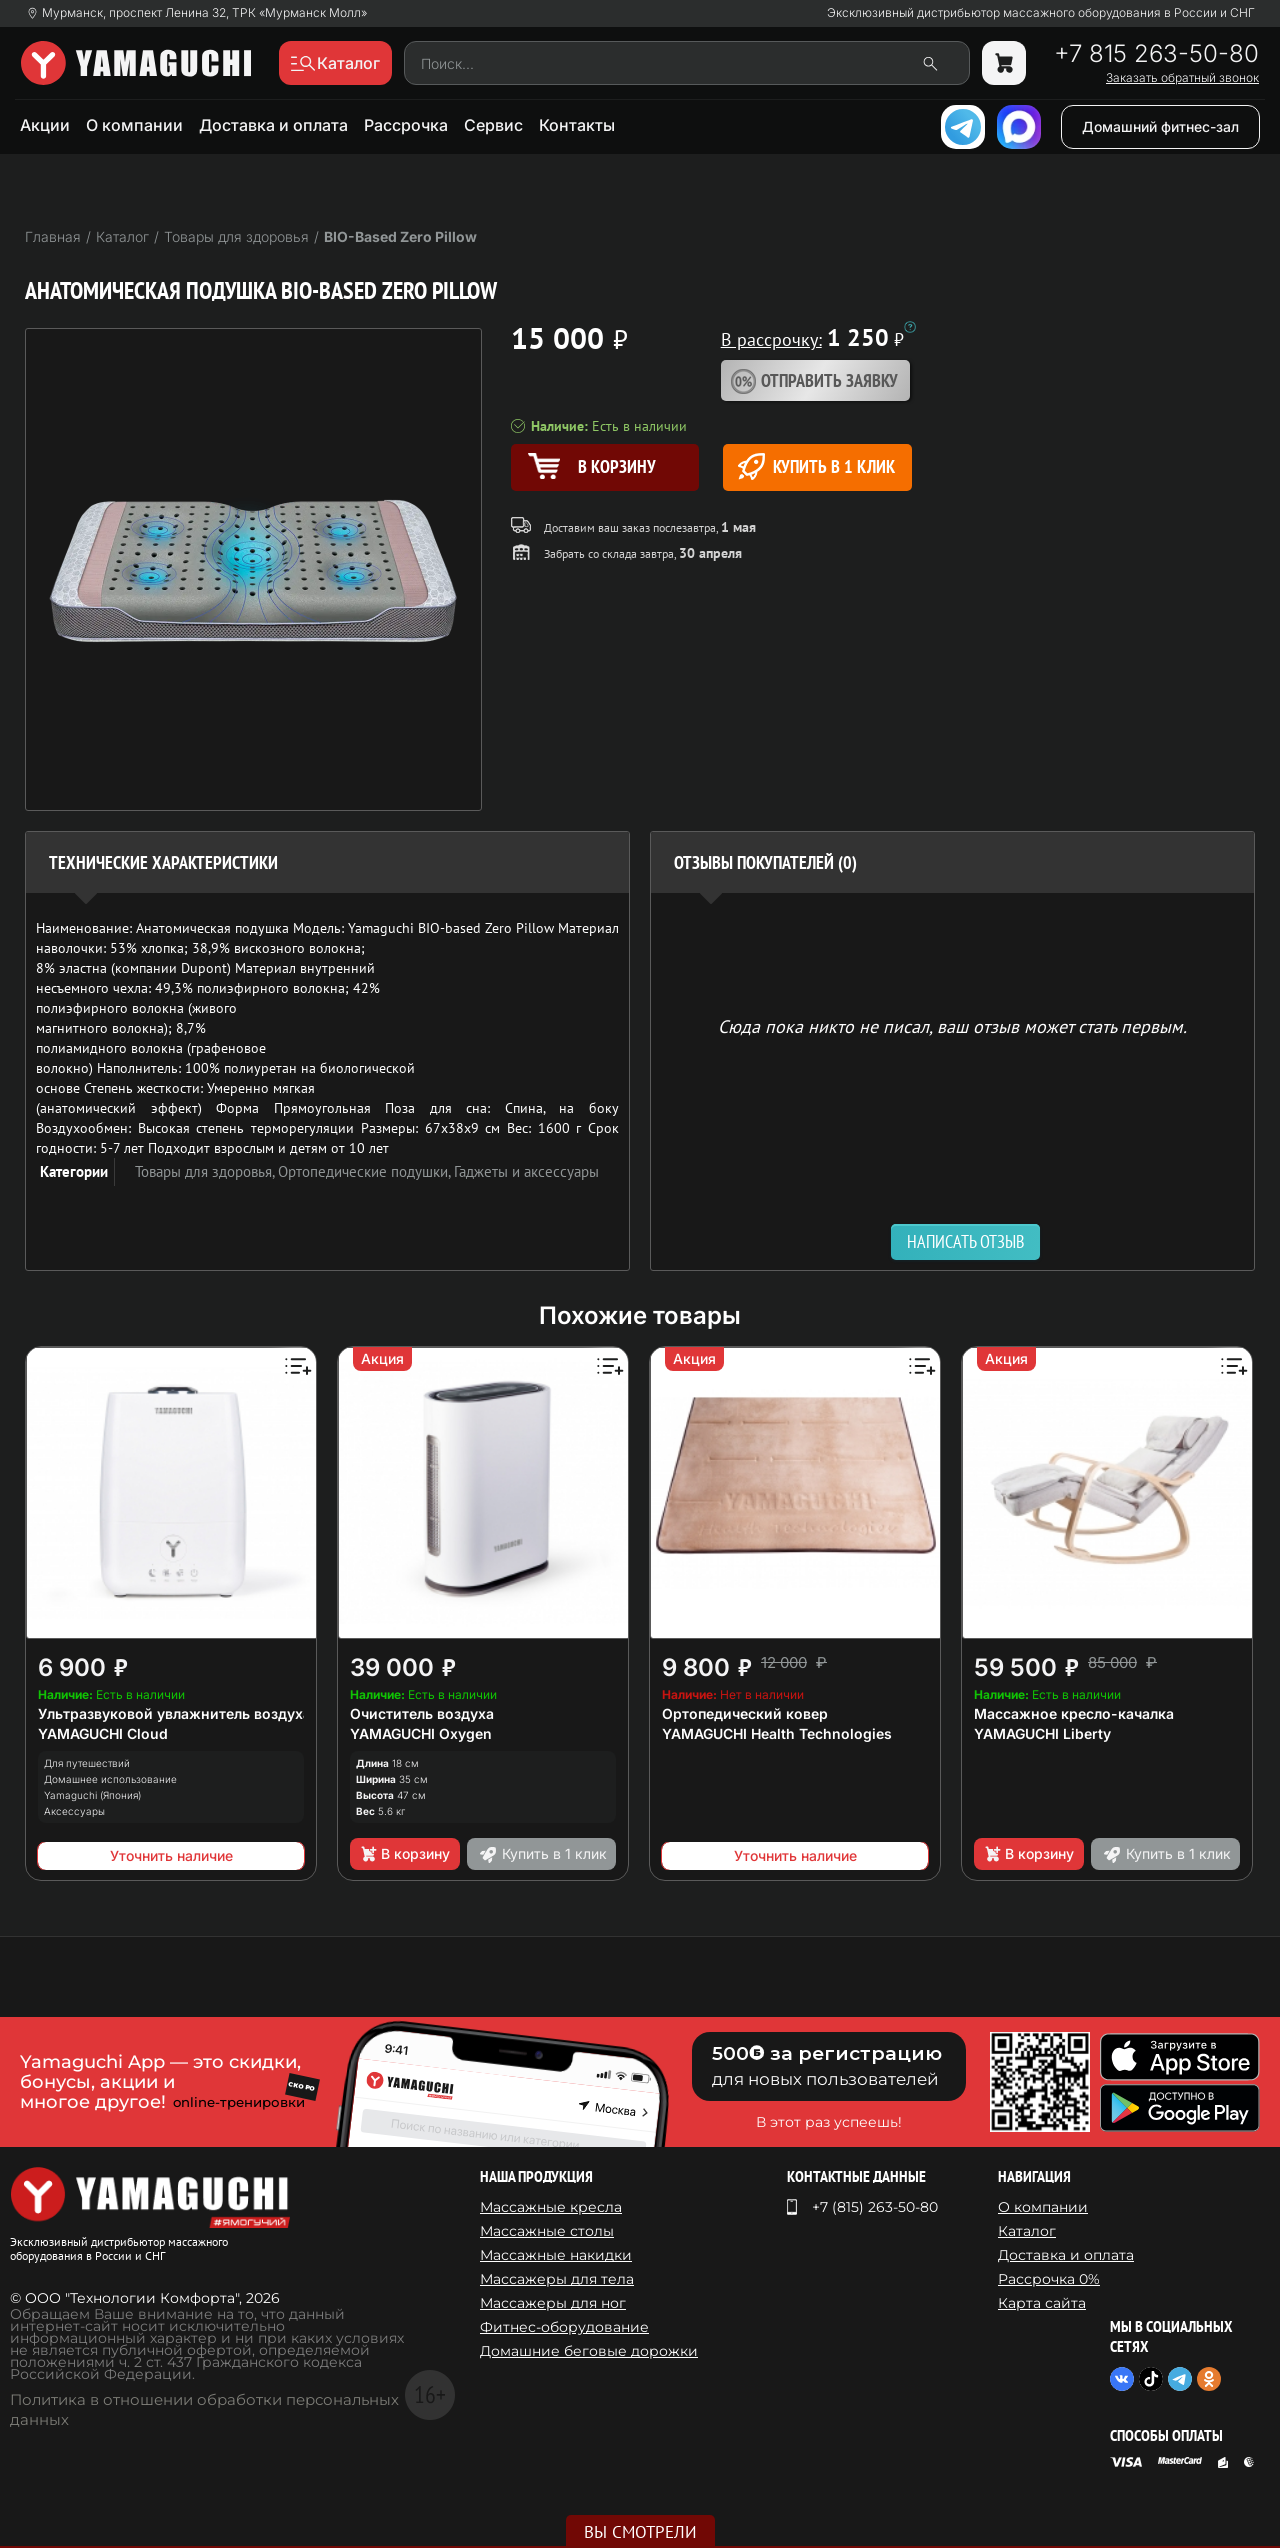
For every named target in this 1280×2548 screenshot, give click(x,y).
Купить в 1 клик (816, 466)
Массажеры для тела (557, 2279)
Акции (45, 125)
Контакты (577, 125)
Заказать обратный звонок (1182, 78)
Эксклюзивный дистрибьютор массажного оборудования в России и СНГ (1041, 13)
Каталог (1027, 2231)
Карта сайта (1042, 2303)
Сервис (493, 125)
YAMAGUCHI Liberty (1042, 1733)
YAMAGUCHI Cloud (103, 1733)
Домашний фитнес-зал (1160, 126)
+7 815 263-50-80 (1156, 54)
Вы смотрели (640, 2532)
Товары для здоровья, (206, 1171)
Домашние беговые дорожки (589, 2351)
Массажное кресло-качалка (1074, 1713)
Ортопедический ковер (745, 1713)
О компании (134, 125)
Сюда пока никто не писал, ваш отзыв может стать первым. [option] (952, 1025)
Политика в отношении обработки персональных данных (204, 2409)
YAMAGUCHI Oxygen (421, 1733)
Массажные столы (547, 2231)
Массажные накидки (556, 2255)
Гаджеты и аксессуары (526, 1171)
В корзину (404, 1854)
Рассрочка (406, 125)
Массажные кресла (551, 2207)
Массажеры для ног (553, 2303)
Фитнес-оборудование (564, 2327)
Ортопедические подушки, (366, 1171)
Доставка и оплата (273, 125)
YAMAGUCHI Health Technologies (777, 1733)
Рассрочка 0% (1049, 2279)
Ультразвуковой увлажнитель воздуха (174, 1713)
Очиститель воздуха (422, 1713)
